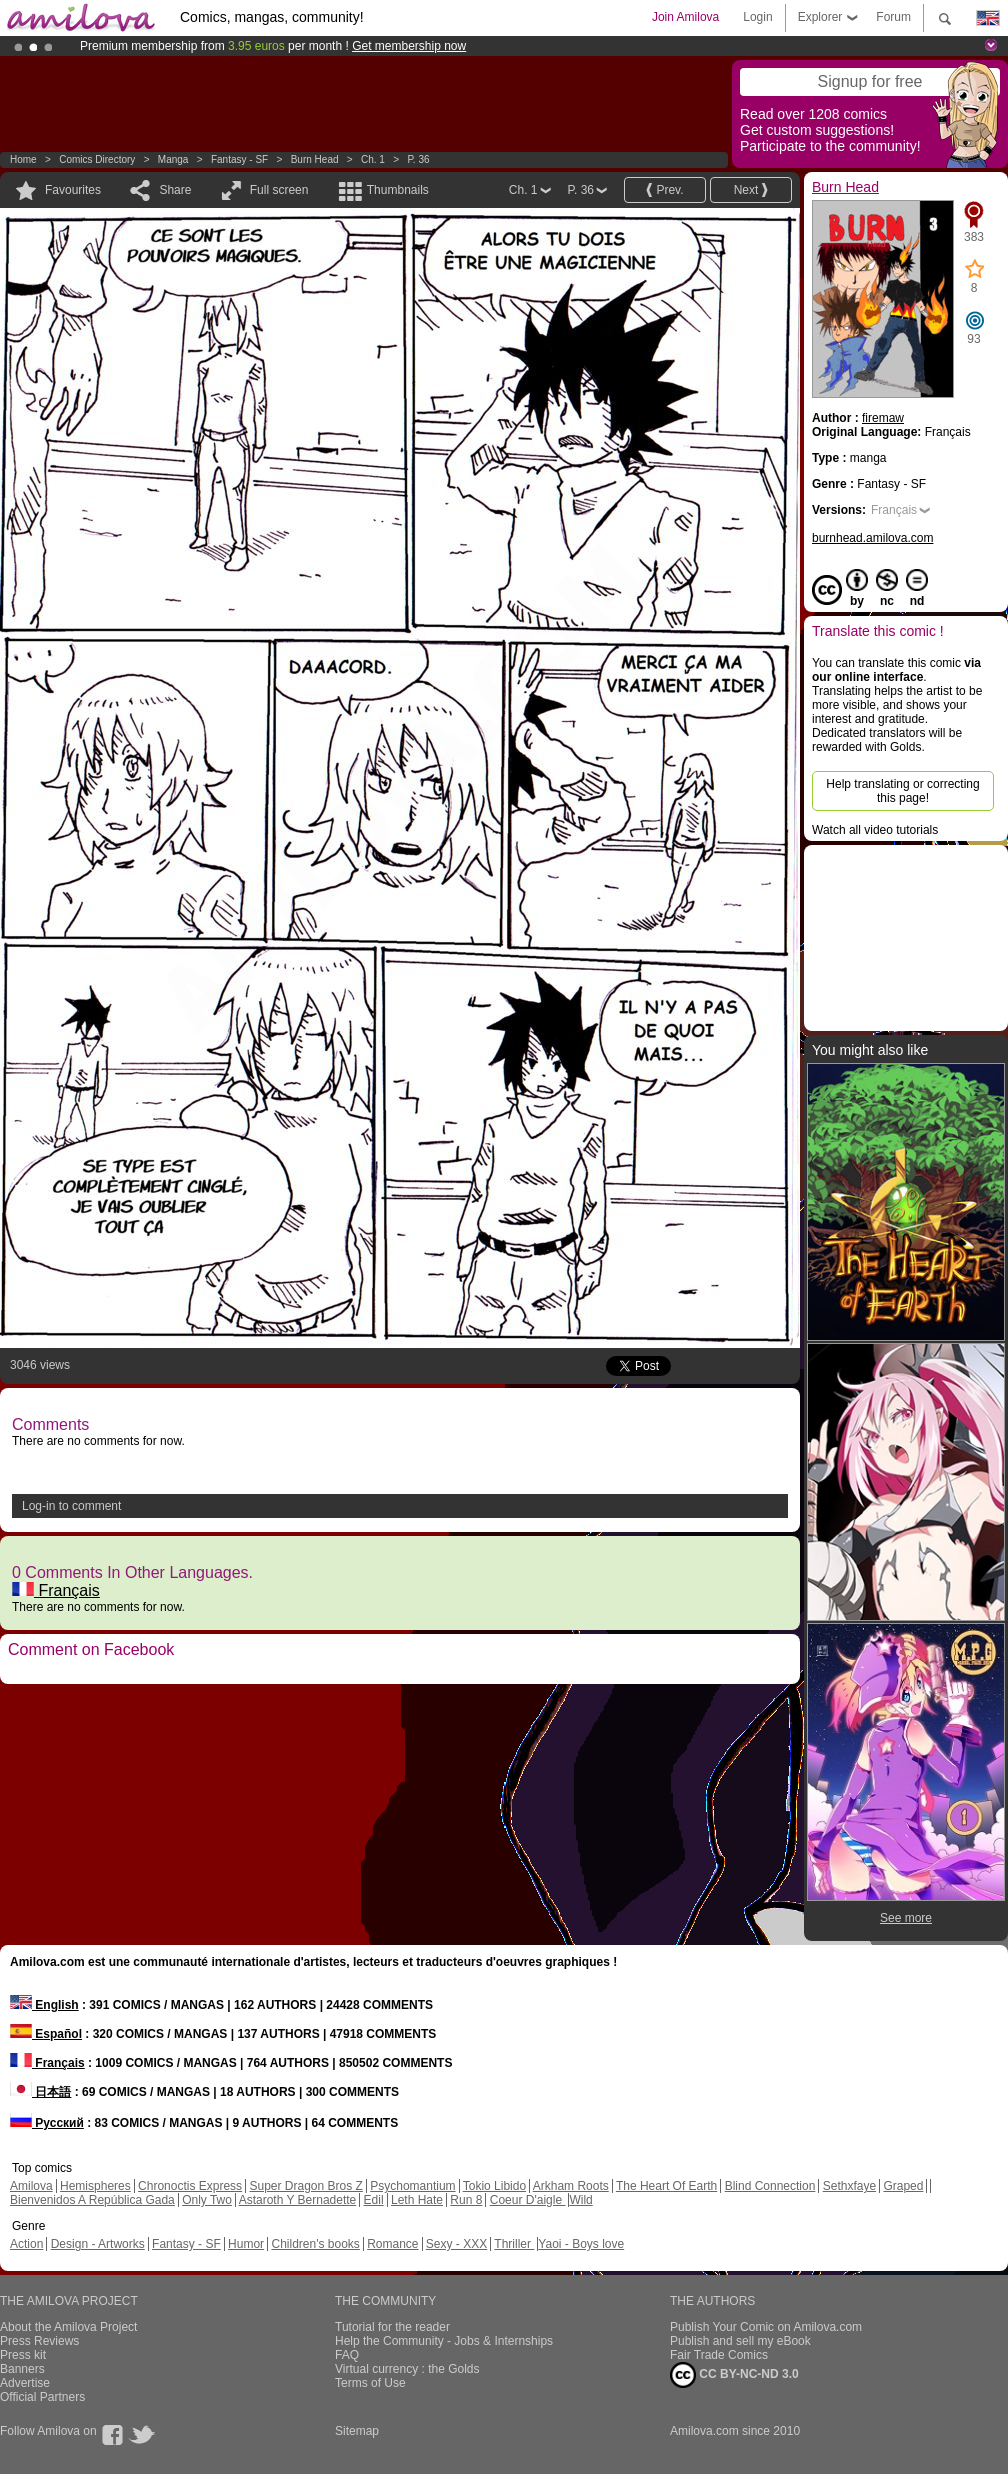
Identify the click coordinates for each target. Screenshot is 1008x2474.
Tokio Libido (494, 2186)
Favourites (73, 190)
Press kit (23, 2355)
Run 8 (466, 2200)
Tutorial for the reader (392, 2327)
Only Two (207, 2200)
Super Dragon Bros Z (305, 2186)
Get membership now (409, 46)
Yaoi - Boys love (581, 2244)
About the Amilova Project (68, 2327)
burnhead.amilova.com (872, 538)
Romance (392, 2244)
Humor (246, 2244)
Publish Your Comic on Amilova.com (766, 2327)
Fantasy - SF (239, 159)
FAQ (347, 2355)
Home (23, 159)
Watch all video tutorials (875, 830)
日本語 (40, 2092)
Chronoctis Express (190, 2186)
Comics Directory (97, 159)
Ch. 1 (373, 159)
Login (757, 17)
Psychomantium (412, 2186)
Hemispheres (95, 2186)
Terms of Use (370, 2383)
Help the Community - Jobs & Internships (444, 2341)
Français (56, 1590)
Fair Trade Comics (719, 2355)
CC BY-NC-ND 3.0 (734, 2375)
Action (26, 2244)
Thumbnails (398, 190)
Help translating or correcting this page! (902, 791)
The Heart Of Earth (666, 2186)
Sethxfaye (849, 2186)
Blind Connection (770, 2186)
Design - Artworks (98, 2244)
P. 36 (418, 159)
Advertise (25, 2383)
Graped (903, 2186)
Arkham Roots (571, 2186)
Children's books (315, 2244)
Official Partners (42, 2397)
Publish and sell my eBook (740, 2341)
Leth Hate (417, 2200)
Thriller (514, 2244)
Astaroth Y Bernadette (298, 2200)
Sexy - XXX (456, 2244)
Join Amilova (685, 17)
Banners (22, 2369)
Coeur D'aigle (528, 2200)
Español (46, 2034)
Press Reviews (39, 2341)
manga (173, 159)
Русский (47, 2123)
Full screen (279, 190)
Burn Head (315, 159)
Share (175, 190)
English (44, 2005)
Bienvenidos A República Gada (92, 2200)
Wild (580, 2200)
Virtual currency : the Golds (407, 2369)
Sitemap (357, 2431)
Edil (374, 2200)
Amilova (31, 2186)
